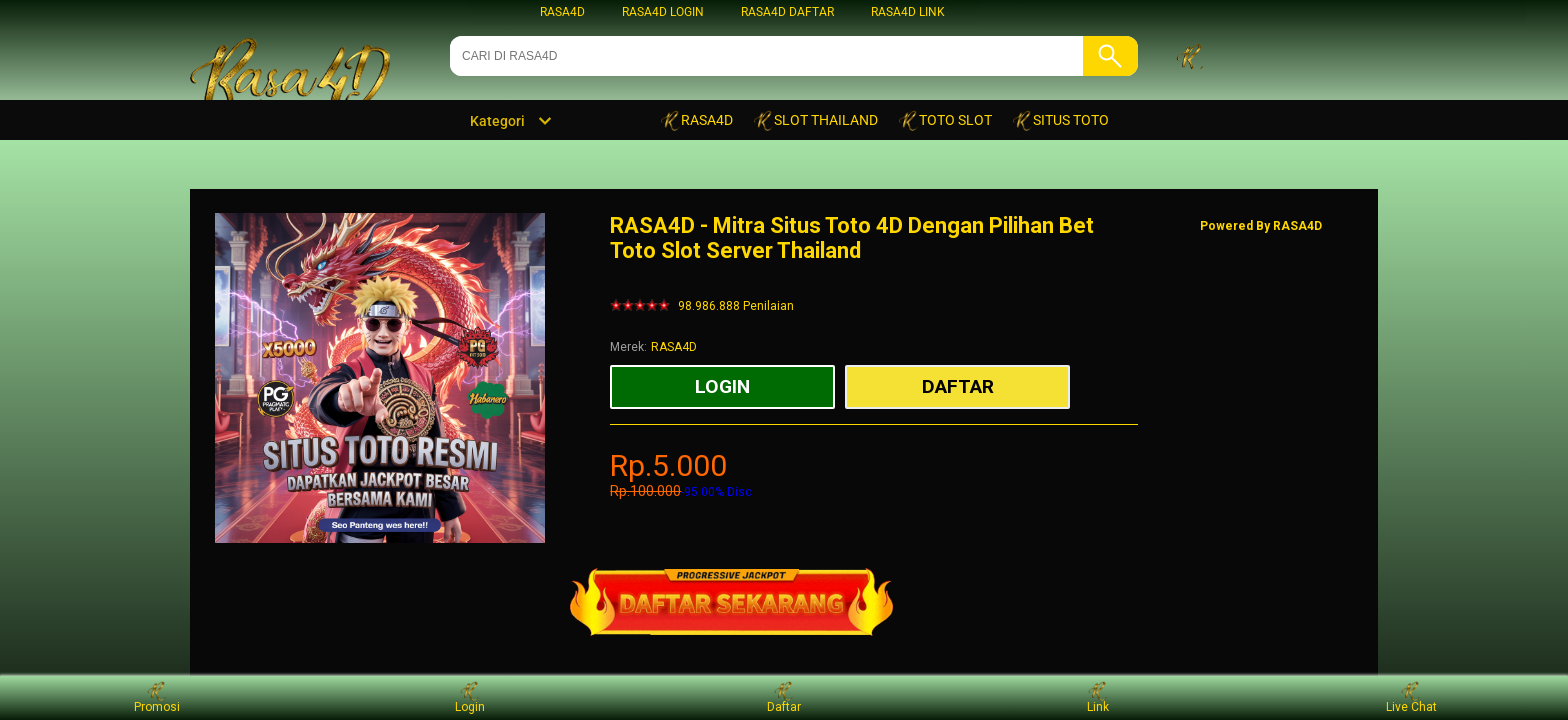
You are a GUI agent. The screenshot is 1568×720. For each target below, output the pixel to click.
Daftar (784, 697)
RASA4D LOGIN (663, 12)
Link (1098, 697)
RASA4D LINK (908, 12)
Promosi (157, 697)
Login (470, 697)
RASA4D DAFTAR (787, 12)
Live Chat (1411, 697)
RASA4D (562, 12)
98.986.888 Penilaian (736, 306)
